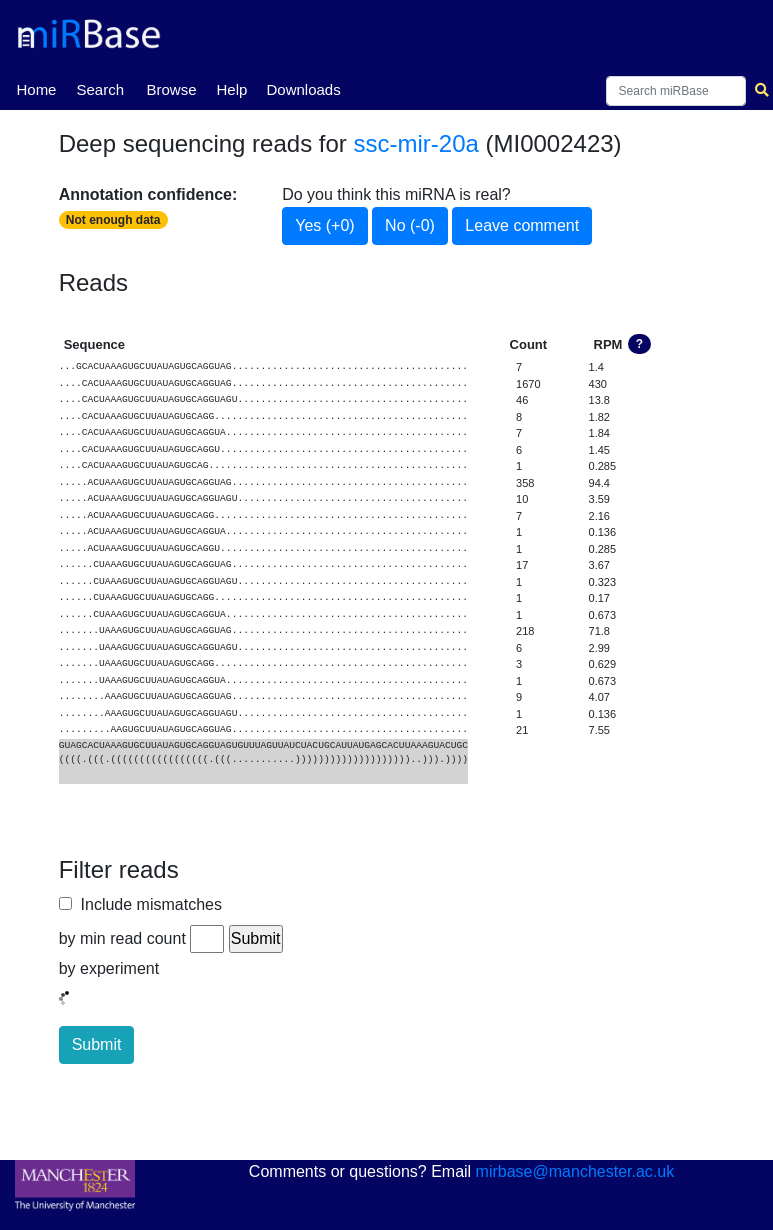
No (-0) (410, 225)
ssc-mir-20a (416, 143)
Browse (171, 89)
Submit (97, 1044)
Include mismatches (147, 904)
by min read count (122, 938)
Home (36, 88)
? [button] (639, 344)
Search (100, 89)
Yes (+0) (324, 225)
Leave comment (522, 225)
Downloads (303, 89)
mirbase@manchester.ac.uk (575, 1171)
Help (231, 89)
